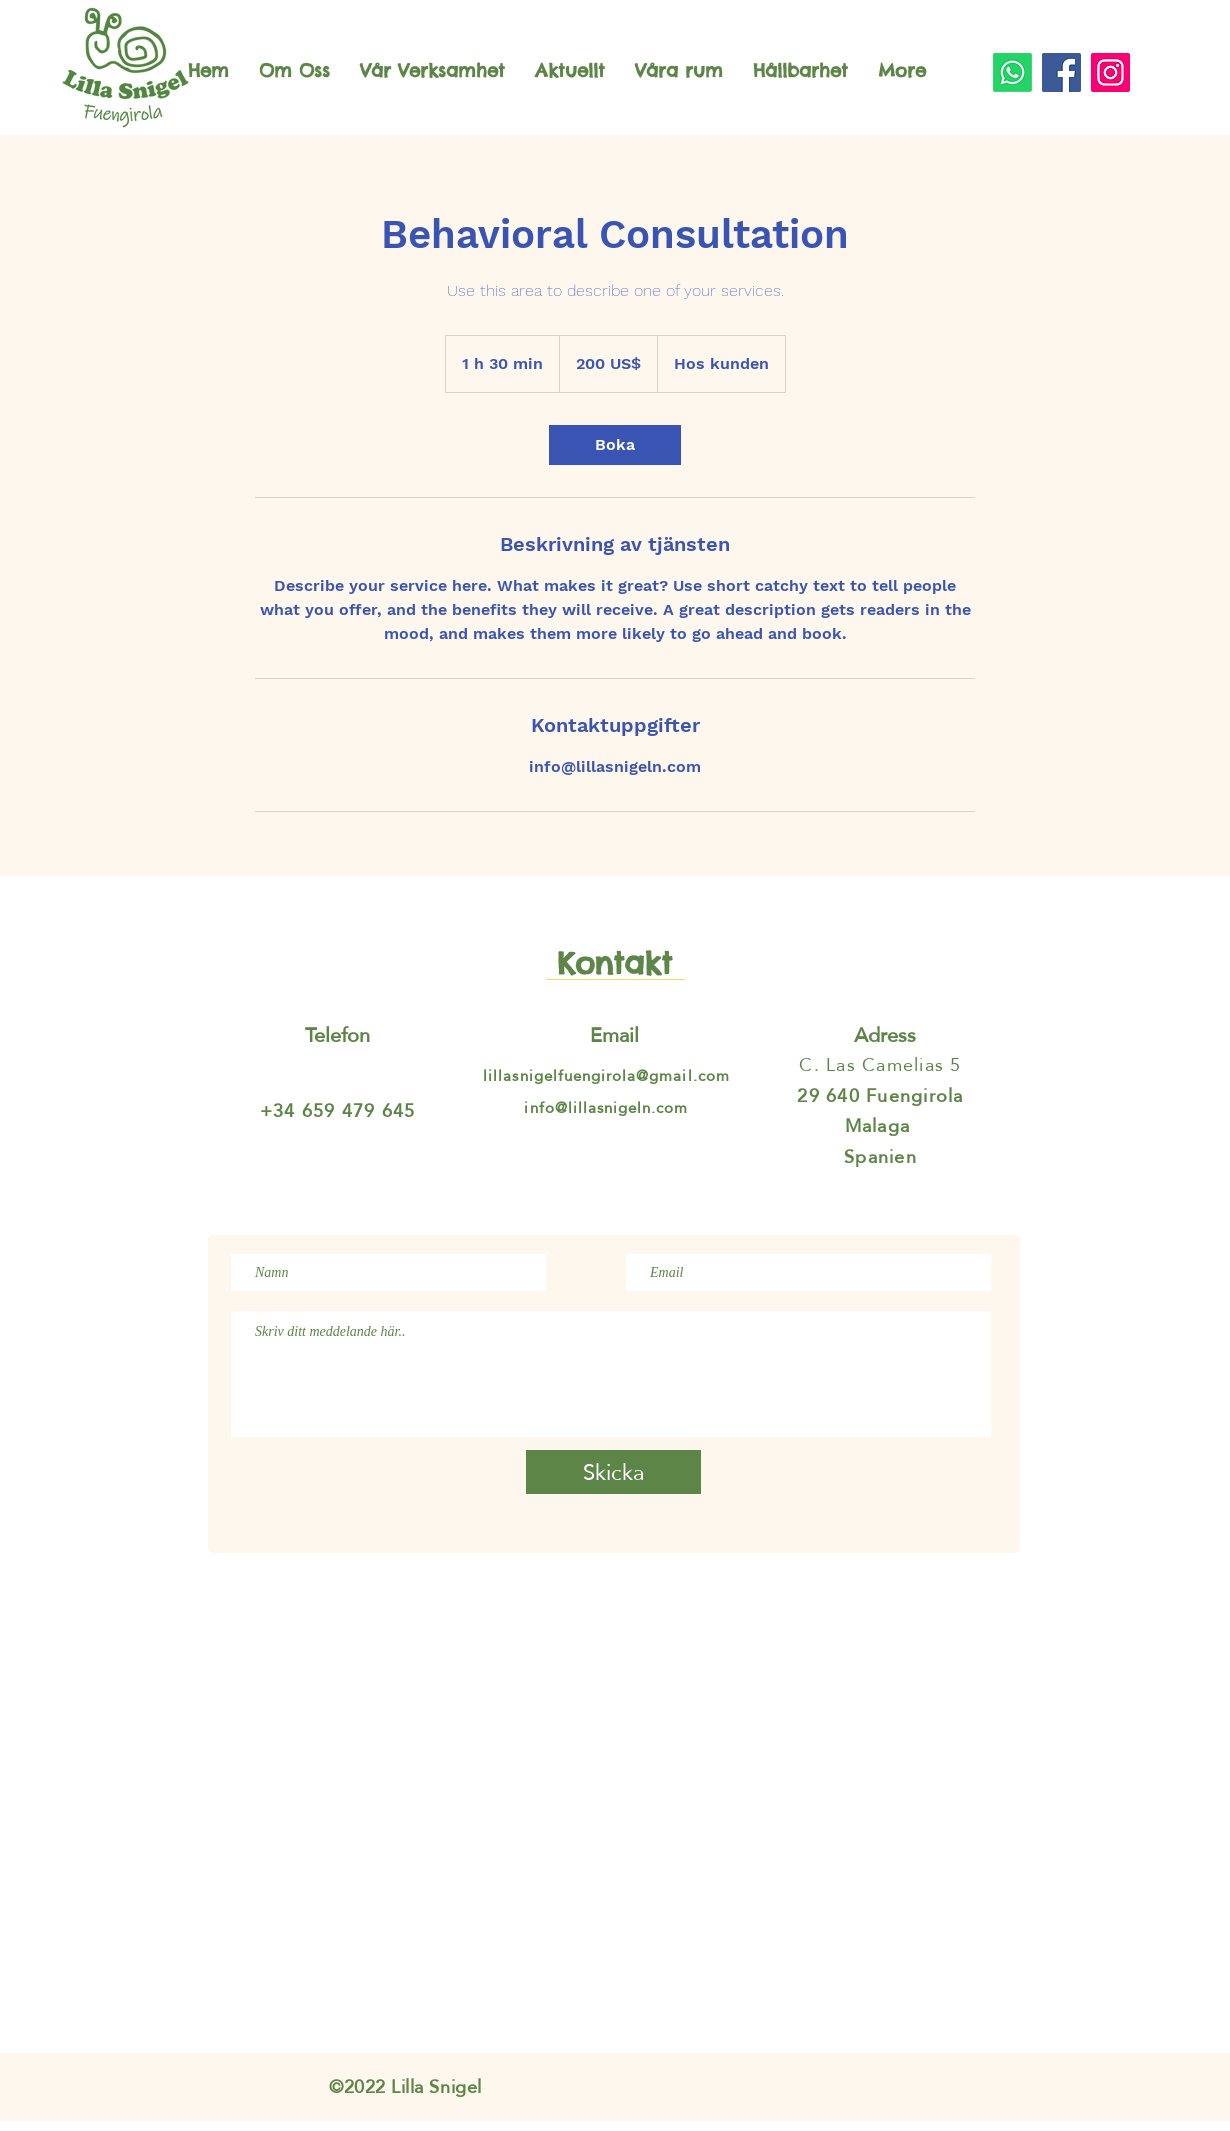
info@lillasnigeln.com (606, 1107)
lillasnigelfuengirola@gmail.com (606, 1075)
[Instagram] (1110, 72)
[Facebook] (1061, 72)
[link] (615, 445)
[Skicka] (613, 1472)
